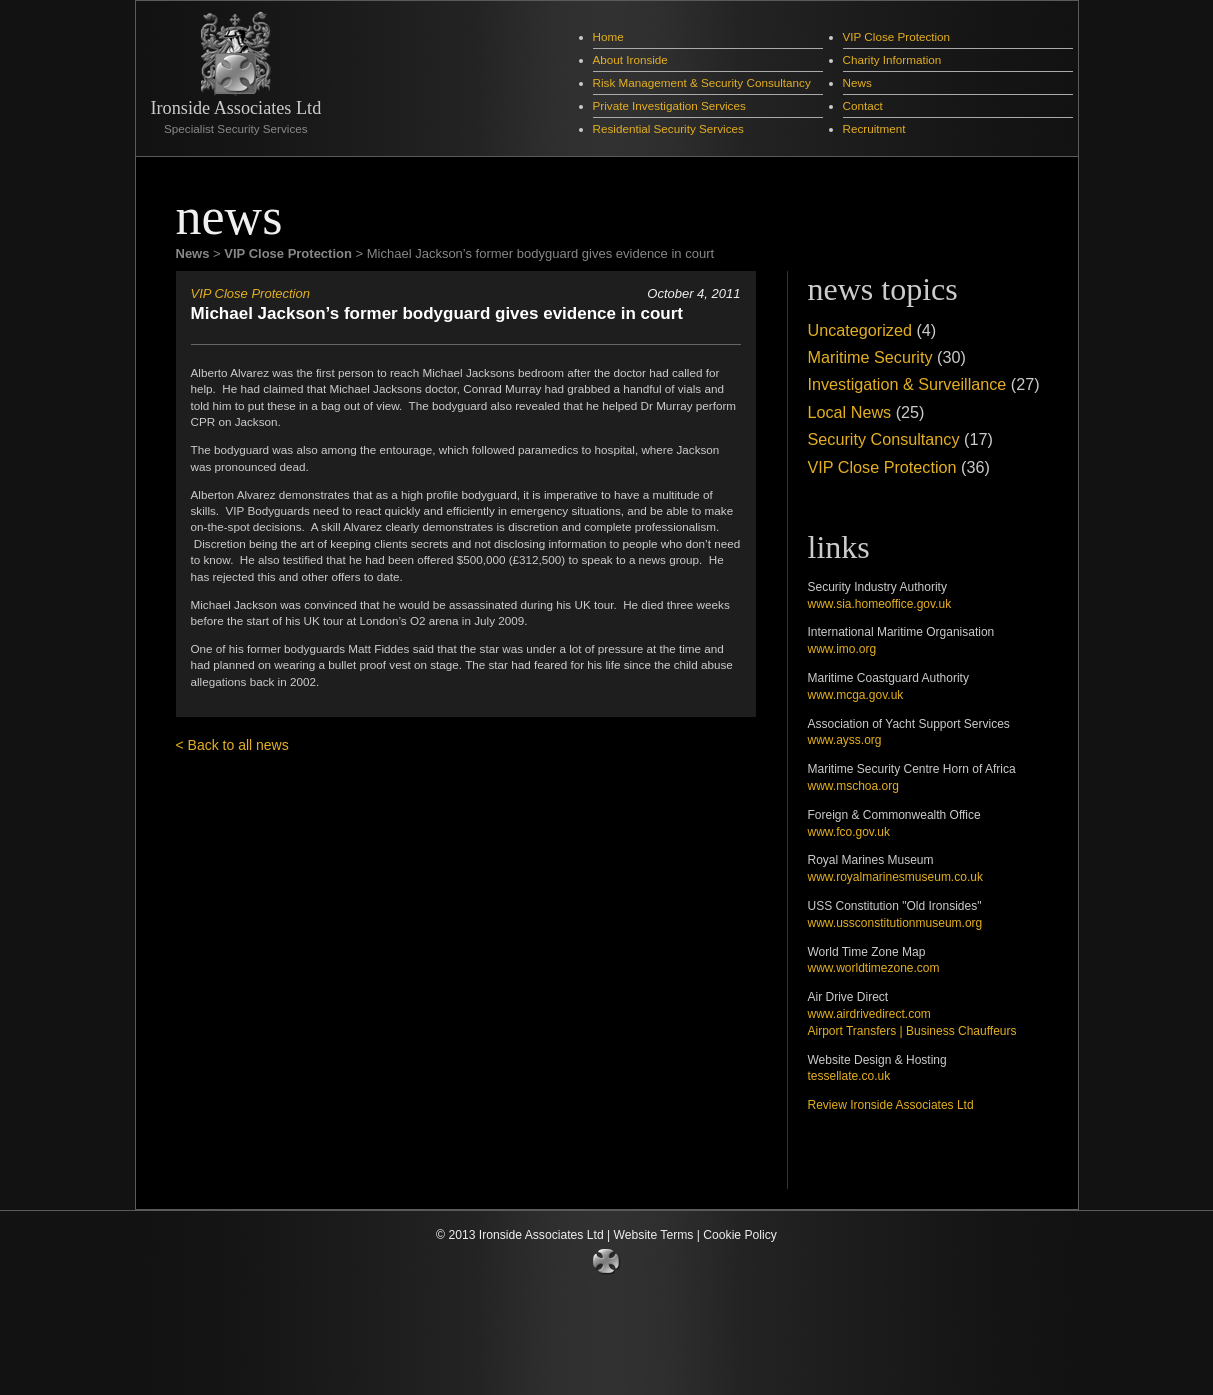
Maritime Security (870, 357)
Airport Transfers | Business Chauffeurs (912, 1031)
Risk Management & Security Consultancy (702, 82)
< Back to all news (232, 745)
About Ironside (630, 59)
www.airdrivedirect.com (869, 1014)
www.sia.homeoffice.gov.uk (880, 604)
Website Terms (654, 1235)
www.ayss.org (845, 740)
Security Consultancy (884, 439)
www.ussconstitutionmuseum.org (895, 923)
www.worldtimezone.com (874, 968)
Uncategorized (860, 330)
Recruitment (874, 128)
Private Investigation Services (669, 105)
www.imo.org (842, 649)
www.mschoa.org (853, 786)
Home (608, 36)
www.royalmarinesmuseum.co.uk (895, 877)
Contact (863, 105)
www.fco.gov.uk (849, 832)
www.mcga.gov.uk (856, 695)
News (857, 82)
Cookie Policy (740, 1235)
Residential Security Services (668, 128)
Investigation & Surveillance (907, 384)
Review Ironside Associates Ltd (891, 1105)
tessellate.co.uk (849, 1076)
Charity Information (892, 59)
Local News (850, 412)
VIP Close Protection (897, 36)
